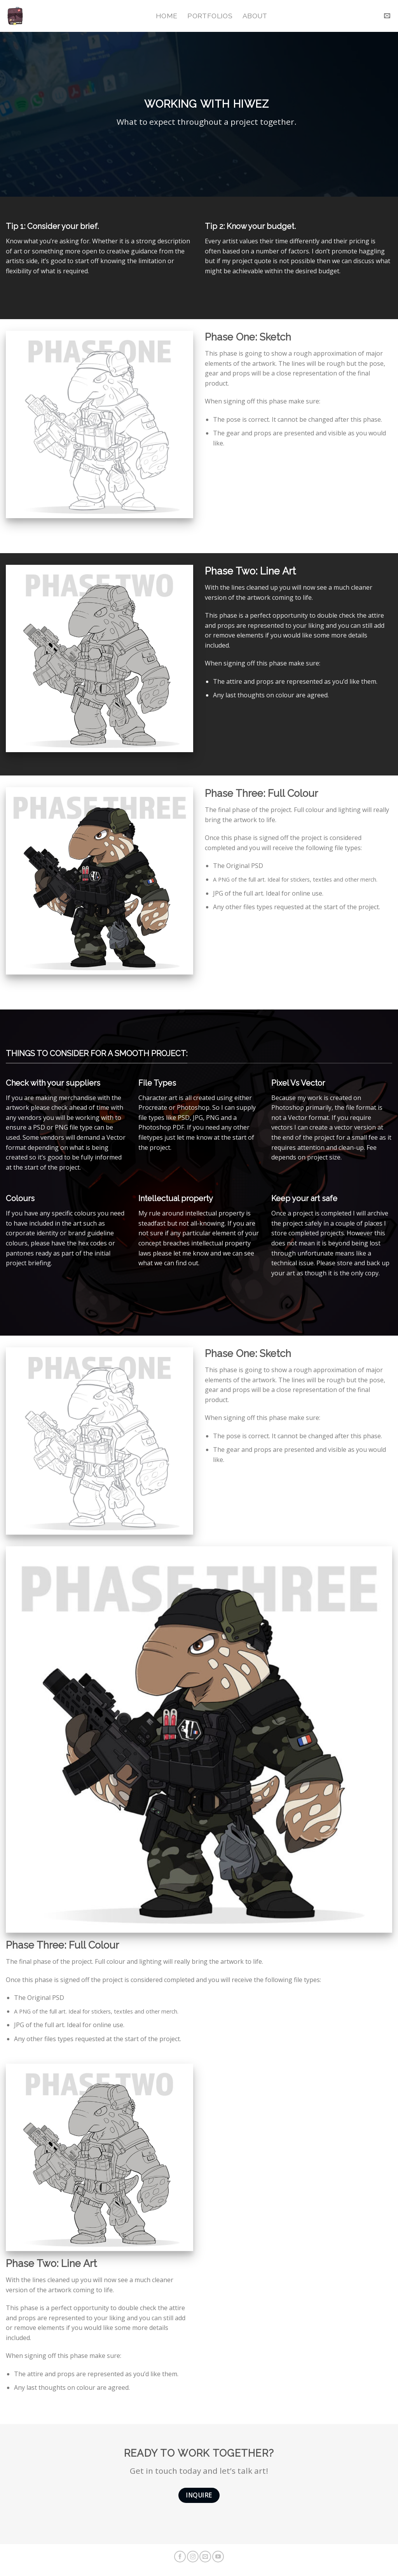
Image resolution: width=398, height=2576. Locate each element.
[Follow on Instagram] (193, 2556)
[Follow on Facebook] (180, 2556)
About (255, 16)
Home (166, 16)
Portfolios (209, 16)
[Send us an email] (205, 2556)
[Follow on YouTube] (218, 2556)
